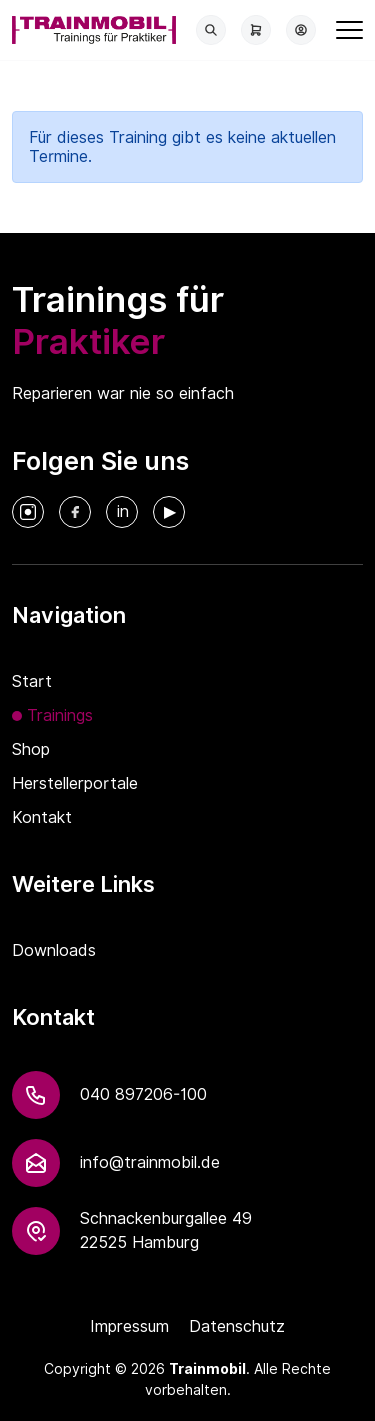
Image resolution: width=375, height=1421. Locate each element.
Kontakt (42, 817)
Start (32, 681)
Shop (31, 749)
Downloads (54, 950)
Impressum (129, 1326)
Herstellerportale (75, 783)
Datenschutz (237, 1326)
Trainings (60, 715)
